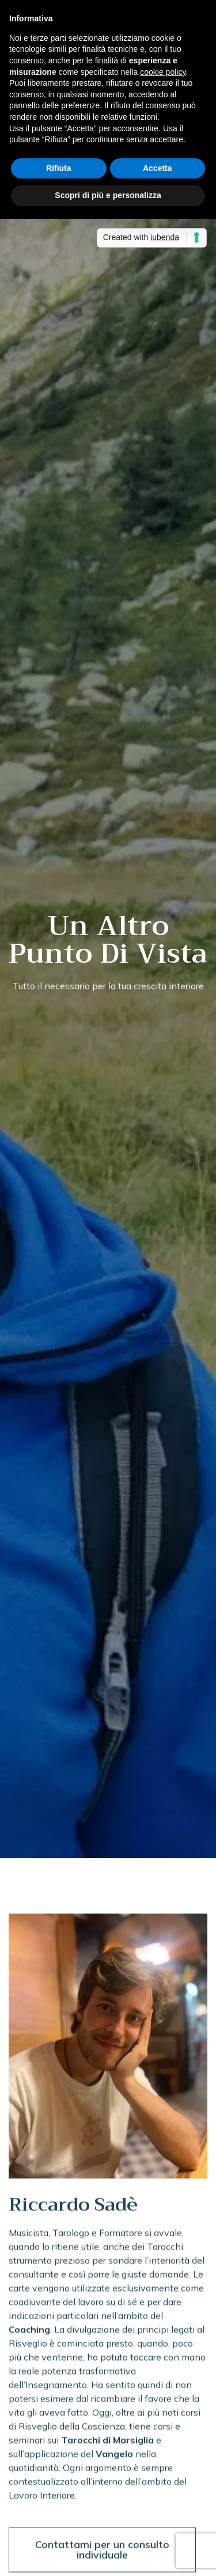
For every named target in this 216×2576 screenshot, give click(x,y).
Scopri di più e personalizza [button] (108, 195)
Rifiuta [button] (58, 168)
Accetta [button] (157, 168)
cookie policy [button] (162, 72)
